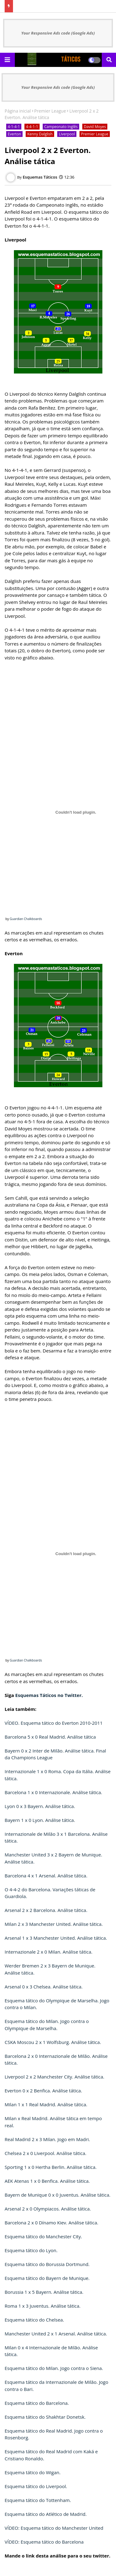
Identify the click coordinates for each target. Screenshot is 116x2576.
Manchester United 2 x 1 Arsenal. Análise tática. (56, 2333)
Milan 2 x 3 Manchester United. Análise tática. (54, 1924)
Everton (14, 134)
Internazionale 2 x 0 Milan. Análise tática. (48, 1952)
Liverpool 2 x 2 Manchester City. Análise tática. (54, 2077)
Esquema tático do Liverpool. (36, 2486)
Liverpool (67, 134)
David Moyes (95, 126)
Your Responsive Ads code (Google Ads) (58, 33)
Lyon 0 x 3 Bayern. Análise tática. (40, 1806)
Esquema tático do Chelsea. (34, 2320)
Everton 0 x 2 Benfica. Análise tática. (43, 2090)
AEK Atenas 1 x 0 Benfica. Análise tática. (47, 2181)
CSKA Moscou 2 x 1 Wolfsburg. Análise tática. (53, 2042)
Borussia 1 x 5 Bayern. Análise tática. (44, 2292)
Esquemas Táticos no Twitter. (49, 1695)
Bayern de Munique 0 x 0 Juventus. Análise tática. (57, 2195)
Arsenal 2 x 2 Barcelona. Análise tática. (46, 1910)
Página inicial (18, 111)
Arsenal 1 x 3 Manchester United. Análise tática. (56, 1938)
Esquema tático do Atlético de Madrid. (46, 2514)
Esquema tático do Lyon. (31, 2250)
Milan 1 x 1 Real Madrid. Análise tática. (46, 2104)
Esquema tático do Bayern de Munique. (47, 2278)
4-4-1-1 (32, 126)
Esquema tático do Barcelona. (37, 2403)
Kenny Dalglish (40, 134)
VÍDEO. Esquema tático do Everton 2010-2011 (54, 1723)
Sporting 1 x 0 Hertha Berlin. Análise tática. (51, 2167)
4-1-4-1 (14, 126)
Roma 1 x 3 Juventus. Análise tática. (42, 2306)
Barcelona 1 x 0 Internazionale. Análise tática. (53, 1792)
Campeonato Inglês (61, 126)
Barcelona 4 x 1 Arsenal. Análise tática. (46, 1875)
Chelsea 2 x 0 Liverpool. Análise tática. (45, 2153)
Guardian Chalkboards (26, 919)
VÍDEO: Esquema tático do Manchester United (54, 2528)
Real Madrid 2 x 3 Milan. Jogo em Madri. (47, 2139)
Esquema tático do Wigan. (33, 2472)
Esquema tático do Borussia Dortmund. (47, 2264)
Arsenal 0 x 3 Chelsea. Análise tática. (44, 1987)
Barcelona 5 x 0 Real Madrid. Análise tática (50, 1737)
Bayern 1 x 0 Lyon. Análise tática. (40, 1820)
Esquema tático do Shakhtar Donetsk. (45, 2417)
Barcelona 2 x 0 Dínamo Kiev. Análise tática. (51, 2222)
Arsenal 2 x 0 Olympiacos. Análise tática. (48, 2209)
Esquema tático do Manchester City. (43, 2236)
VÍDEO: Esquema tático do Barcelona (44, 2542)
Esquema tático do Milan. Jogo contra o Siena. (54, 2368)
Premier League (50, 111)
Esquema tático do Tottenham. (38, 2500)
